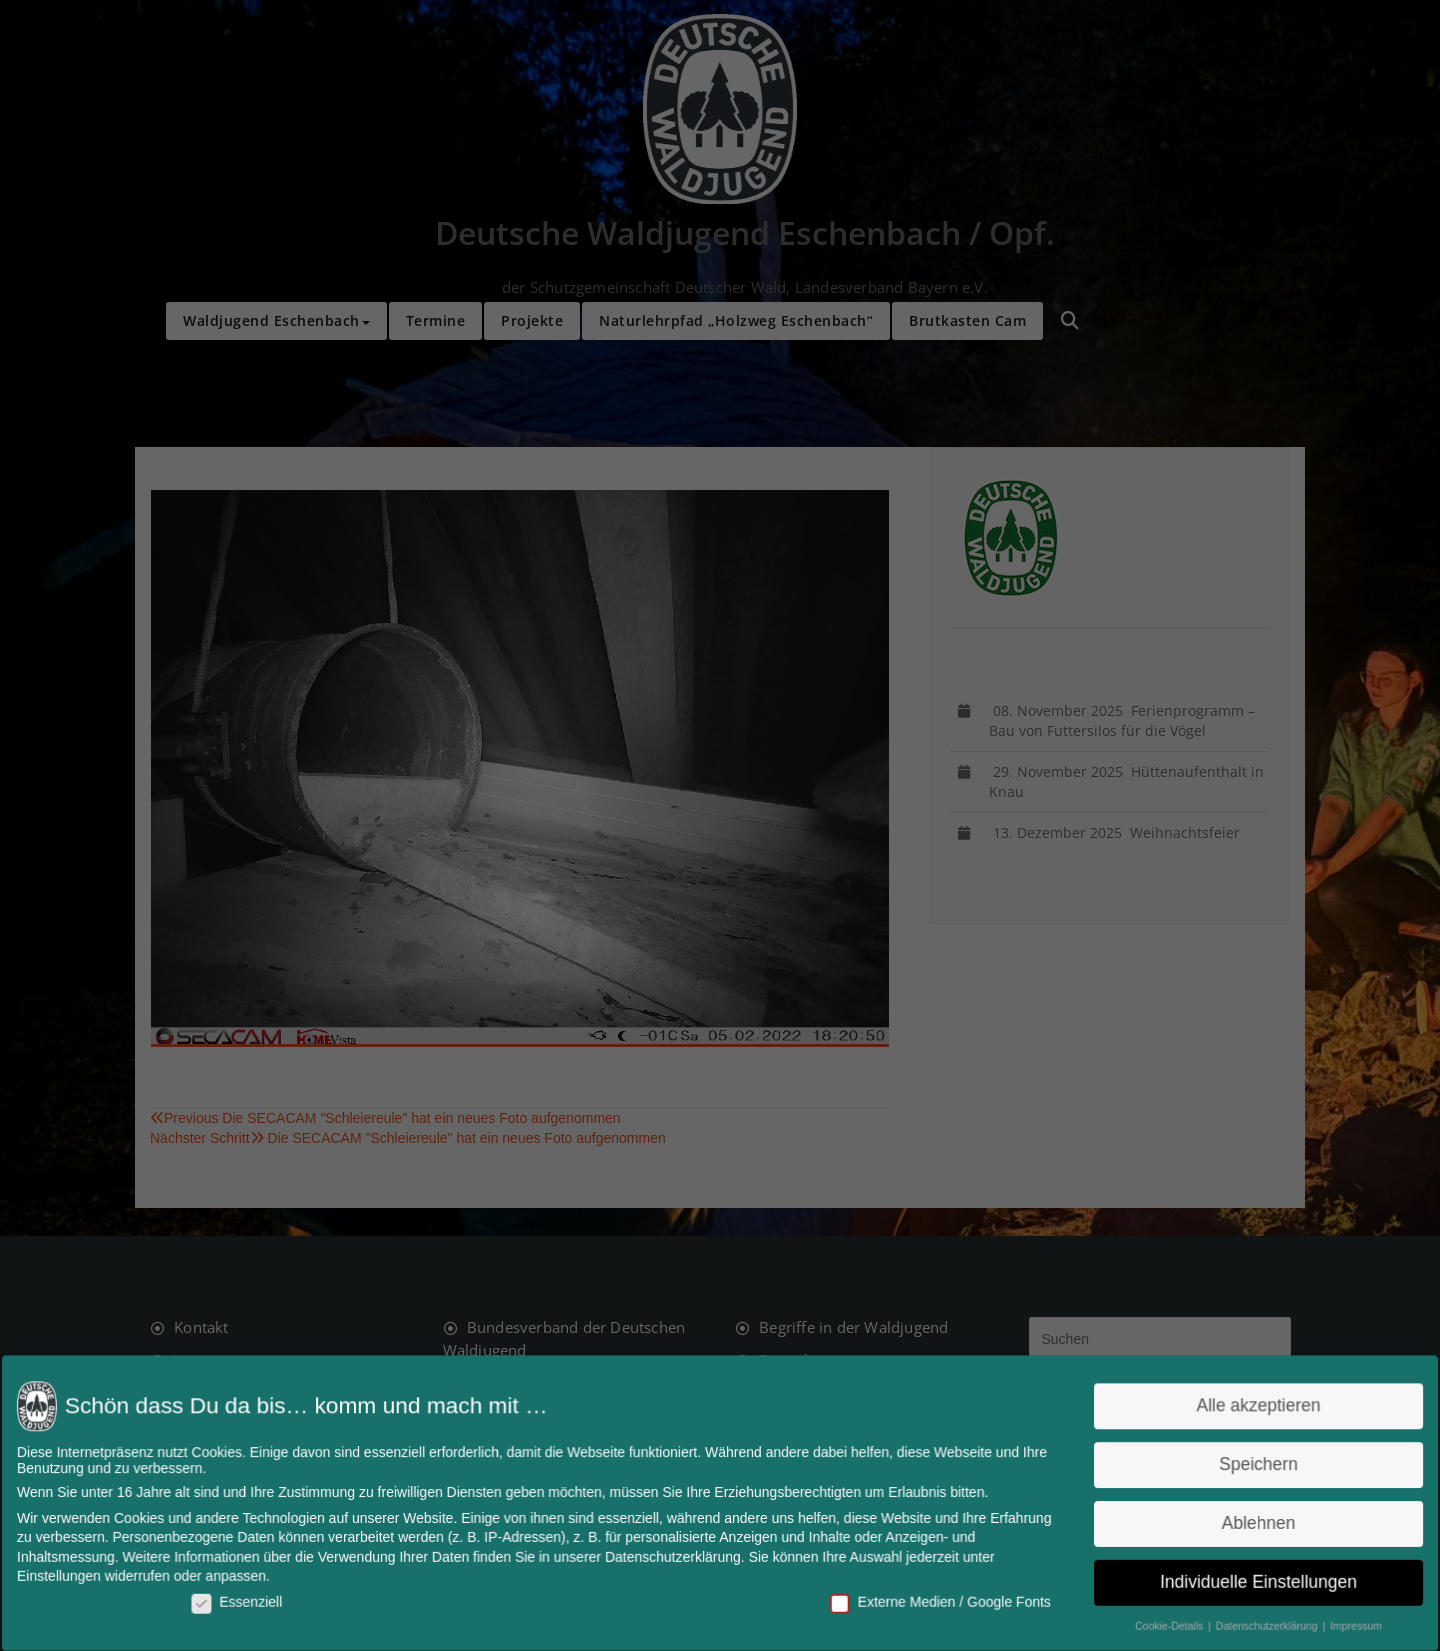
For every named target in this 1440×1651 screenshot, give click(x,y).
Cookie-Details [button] (1157, 1623)
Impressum (1337, 1623)
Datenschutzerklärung (674, 1555)
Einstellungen (77, 1574)
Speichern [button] (1243, 1465)
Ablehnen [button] (1243, 1522)
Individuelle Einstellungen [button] (1242, 1579)
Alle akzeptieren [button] (1242, 1408)
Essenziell (251, 1598)
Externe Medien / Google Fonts (934, 1598)
